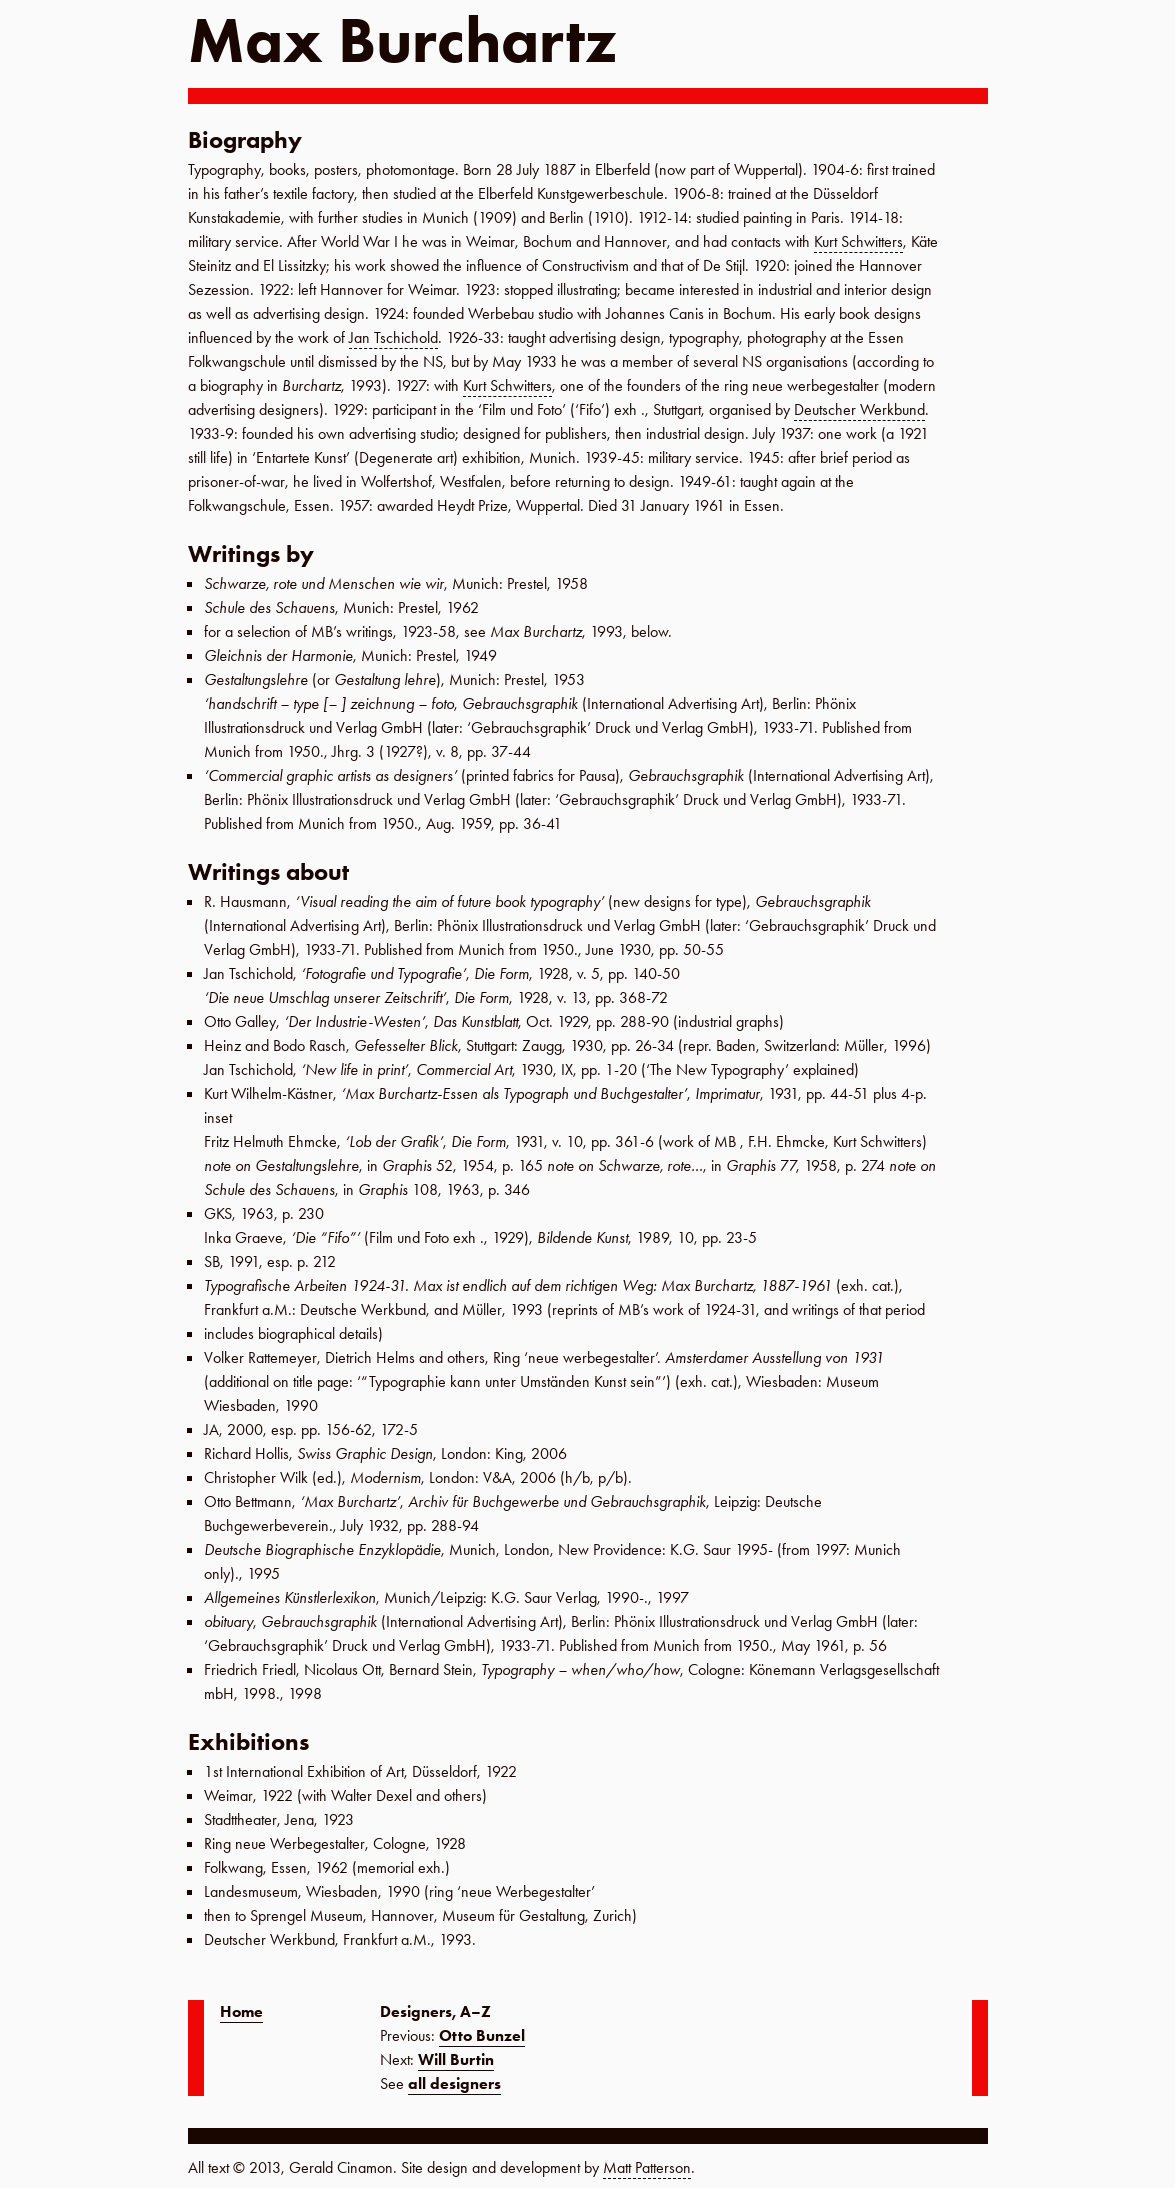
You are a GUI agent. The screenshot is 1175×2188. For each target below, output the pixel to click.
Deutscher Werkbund (859, 409)
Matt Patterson (647, 2167)
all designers (454, 2083)
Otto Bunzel (482, 2035)
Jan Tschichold (393, 337)
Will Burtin (456, 2059)
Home (241, 2011)
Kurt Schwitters (858, 241)
